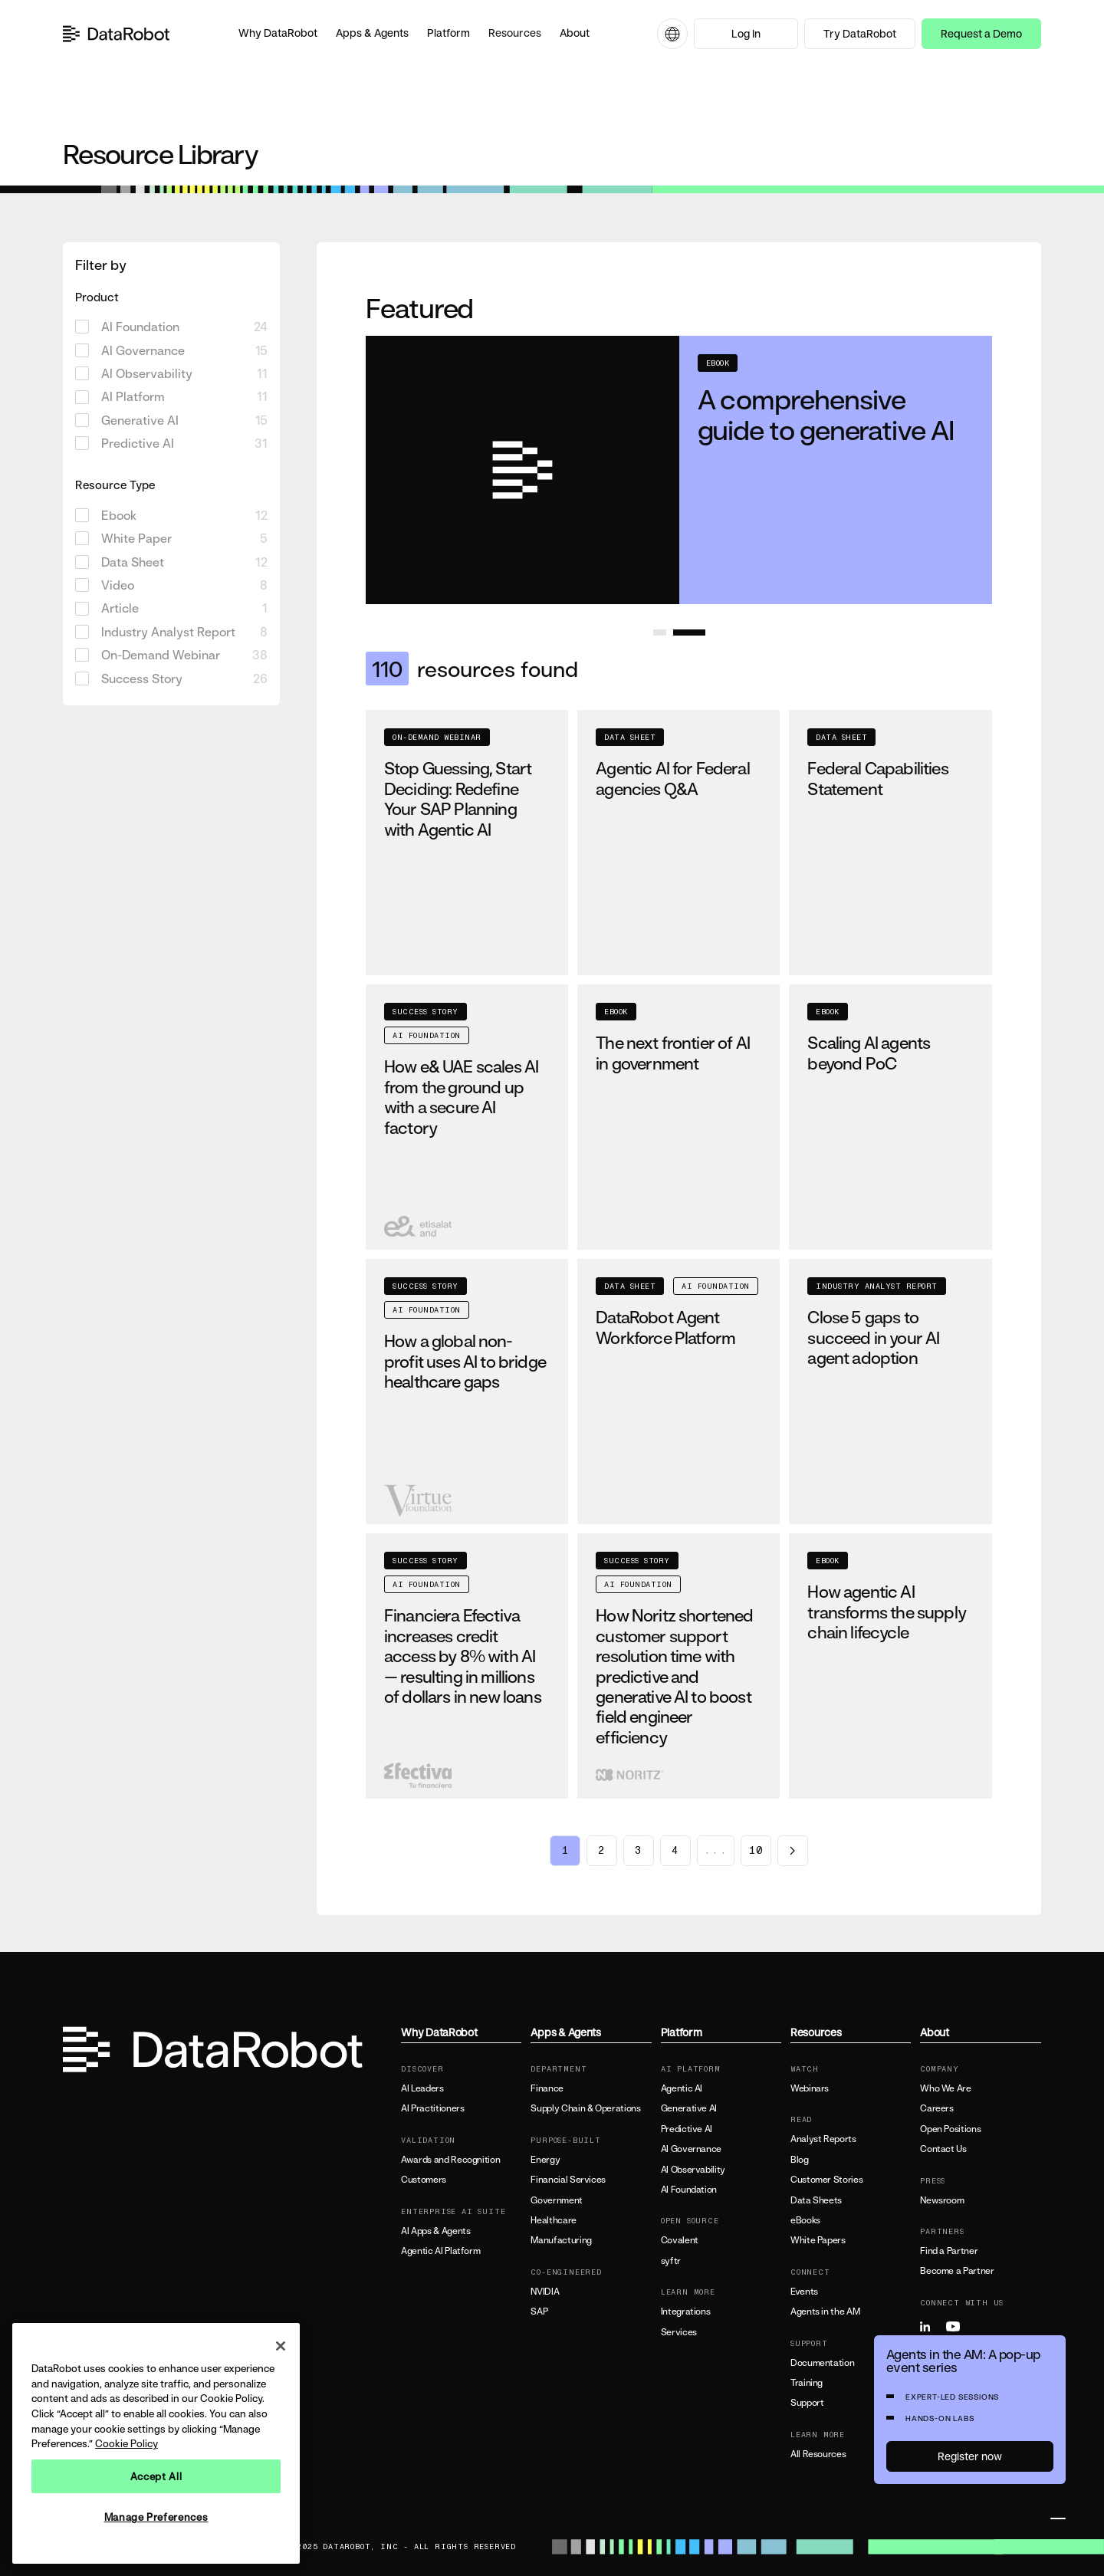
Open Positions (950, 2129)
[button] (278, 34)
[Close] (280, 2346)
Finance (547, 2088)
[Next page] (792, 1850)
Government (556, 2200)
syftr (671, 2261)
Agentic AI (681, 2088)
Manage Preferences (156, 2517)
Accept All (156, 2476)
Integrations (686, 2311)
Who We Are (945, 2088)
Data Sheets (816, 2200)
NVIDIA (545, 2291)
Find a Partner (949, 2251)
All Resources (818, 2454)
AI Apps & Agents (435, 2231)
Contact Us (943, 2149)
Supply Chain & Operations (585, 2108)
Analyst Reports (823, 2139)
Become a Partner (957, 2271)
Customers (423, 2179)
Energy (545, 2159)
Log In (746, 33)
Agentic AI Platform (440, 2251)
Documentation (822, 2363)
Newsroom (942, 2200)
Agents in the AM (824, 2311)
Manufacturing (561, 2240)
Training (806, 2382)
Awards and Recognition (450, 2159)
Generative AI (689, 2108)
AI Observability (693, 2169)
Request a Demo (981, 33)
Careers (936, 2108)
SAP (539, 2311)
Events (804, 2291)
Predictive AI (686, 2129)
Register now (970, 2456)
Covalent (679, 2240)
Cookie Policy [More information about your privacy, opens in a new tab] (126, 2443)
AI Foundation (689, 2189)
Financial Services (568, 2179)
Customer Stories (826, 2179)
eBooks (805, 2220)
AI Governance (691, 2149)
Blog (799, 2159)
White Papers (818, 2240)
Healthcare (553, 2220)
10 (756, 1850)
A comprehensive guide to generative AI (826, 414)
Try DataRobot (859, 33)
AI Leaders (422, 2088)
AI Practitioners (432, 2108)
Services (679, 2332)
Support (806, 2402)
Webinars (809, 2088)
